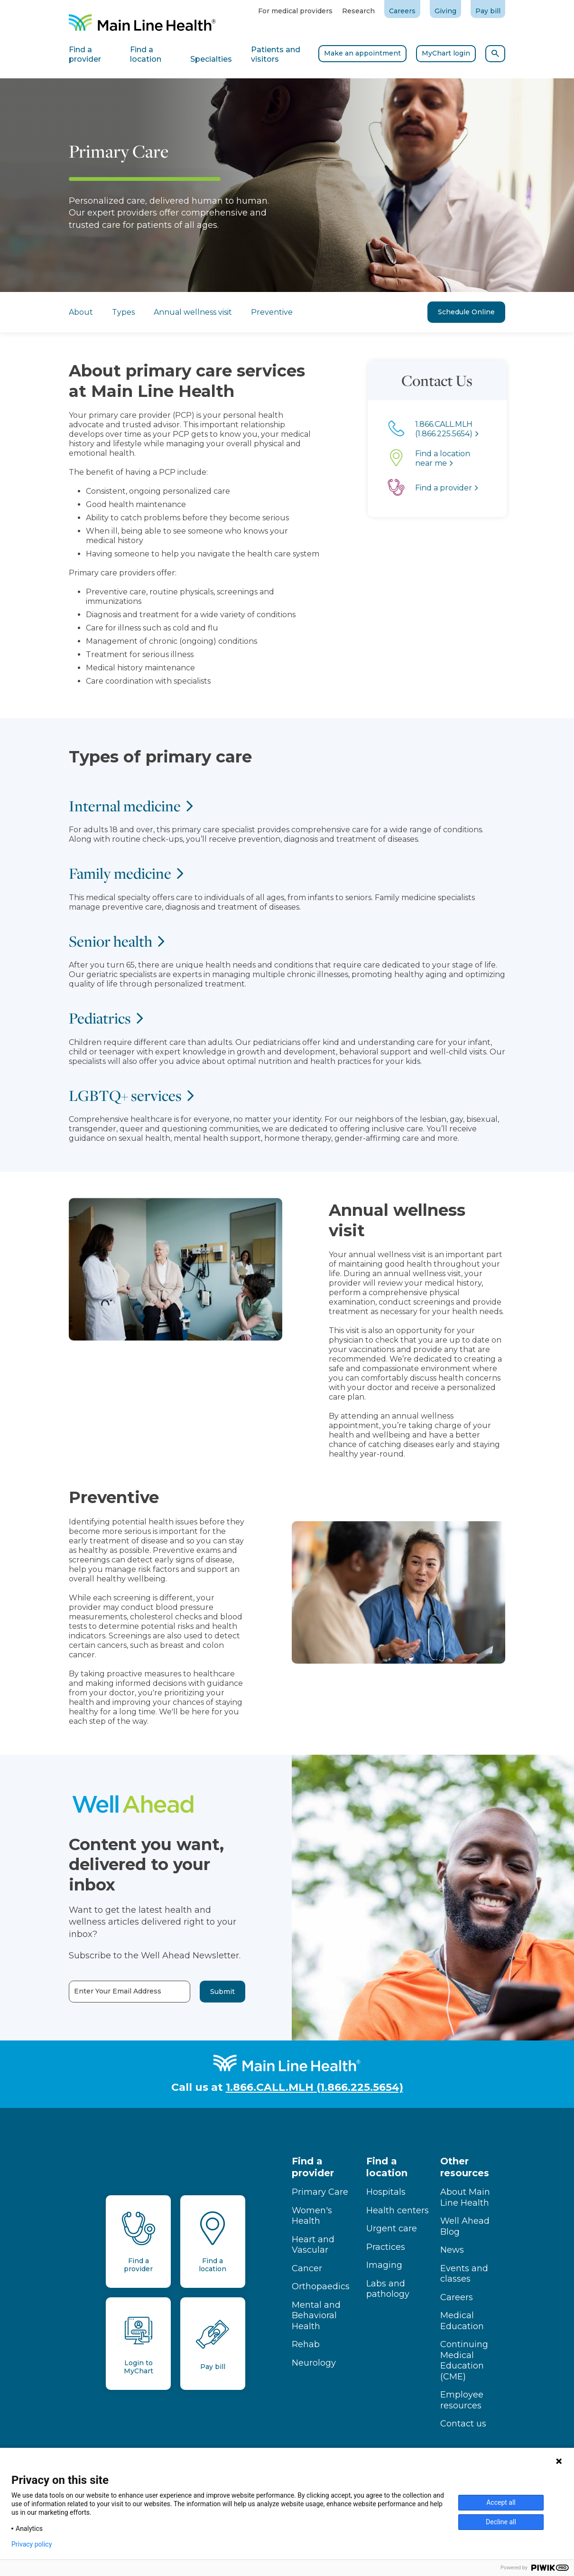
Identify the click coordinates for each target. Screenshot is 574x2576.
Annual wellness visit (193, 312)
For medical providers (295, 11)
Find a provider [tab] (85, 54)
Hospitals (386, 2192)
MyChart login (446, 53)
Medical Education (462, 2321)
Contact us (463, 2423)
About (81, 312)
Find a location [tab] (145, 54)
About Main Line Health (465, 2197)
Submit (186, 1991)
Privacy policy (31, 2544)
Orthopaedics (321, 2286)
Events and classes (464, 2274)
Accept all (501, 2502)
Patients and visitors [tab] (275, 54)
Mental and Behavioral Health (316, 2316)
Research (358, 11)
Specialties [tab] (211, 59)
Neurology (314, 2363)
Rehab (306, 2344)
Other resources (464, 2167)
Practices (385, 2247)
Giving (445, 11)
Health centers (397, 2210)
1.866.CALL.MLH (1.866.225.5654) (314, 2087)
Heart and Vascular (313, 2245)
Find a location (386, 2167)
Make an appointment (362, 53)
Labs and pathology (387, 2289)
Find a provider (313, 2167)
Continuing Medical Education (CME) (464, 2360)
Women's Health (312, 2216)
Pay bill (487, 11)
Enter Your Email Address (81, 1991)
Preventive (272, 312)
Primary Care (320, 2192)
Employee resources (461, 2400)
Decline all (501, 2522)
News (452, 2250)
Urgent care (391, 2228)
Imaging (384, 2265)
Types (123, 312)
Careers (402, 11)
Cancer (307, 2268)
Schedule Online (466, 312)
